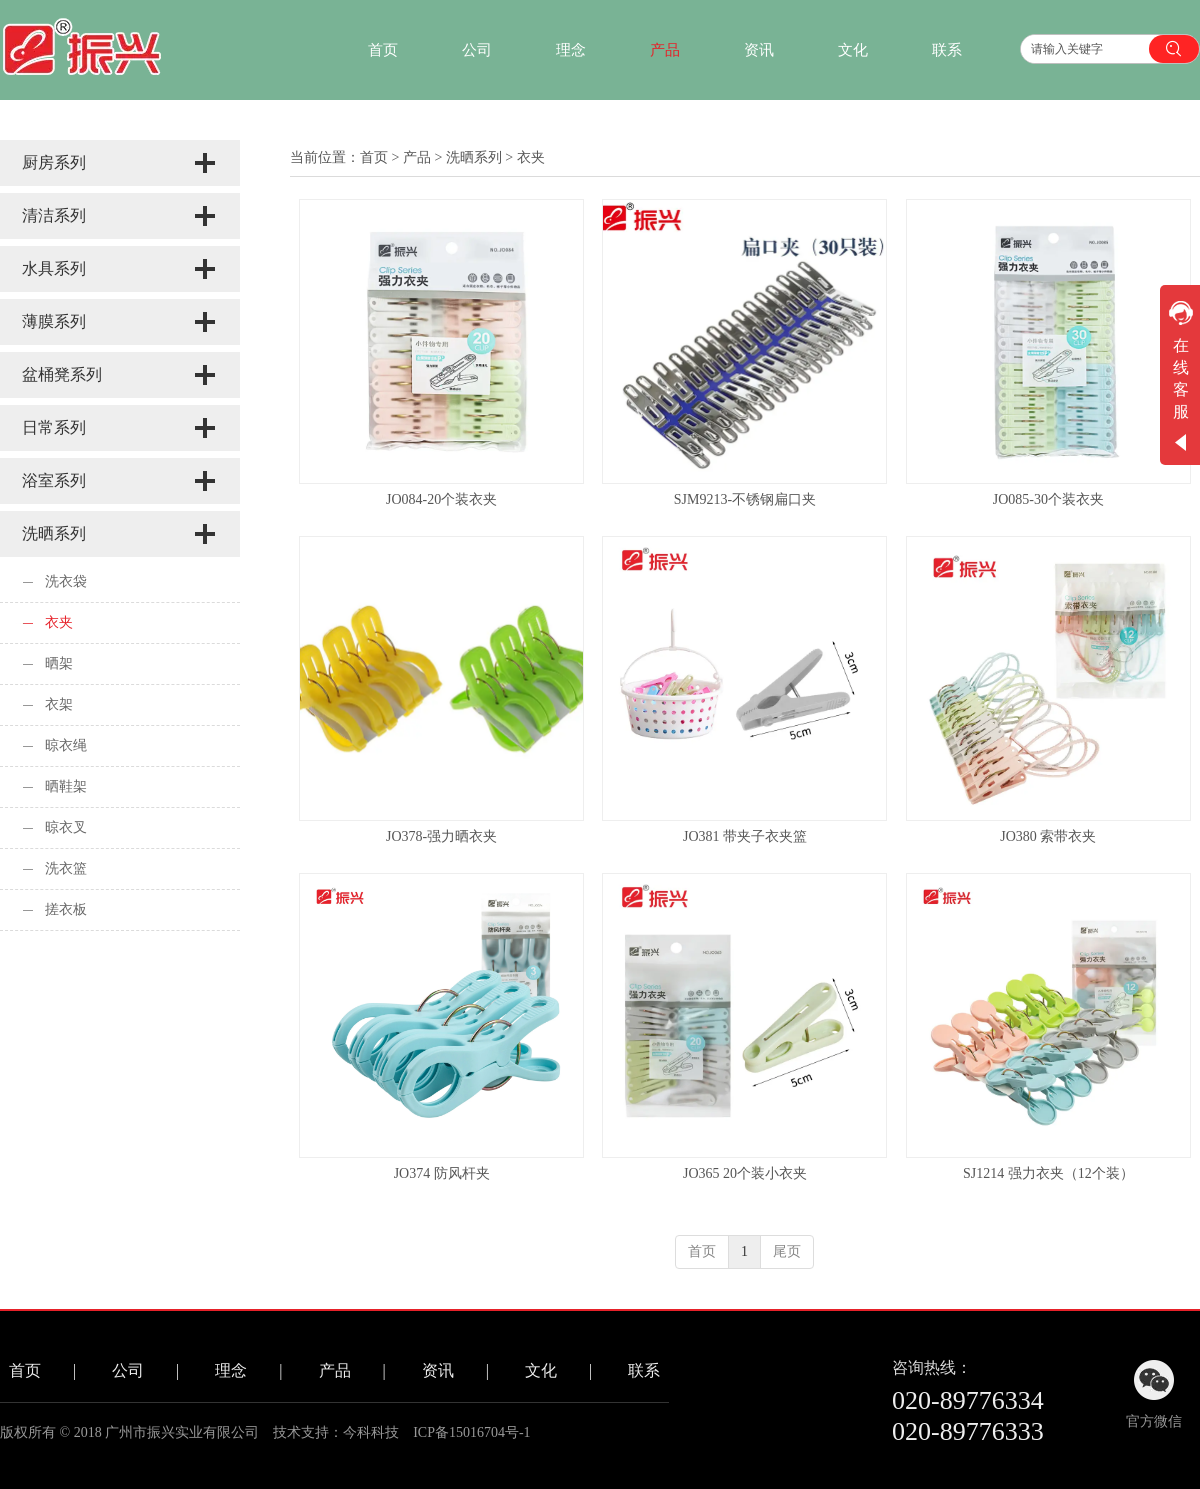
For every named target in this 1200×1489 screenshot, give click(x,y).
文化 (541, 1370)
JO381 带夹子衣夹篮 (745, 836)
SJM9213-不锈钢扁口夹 (745, 499)
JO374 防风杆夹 (442, 1173)
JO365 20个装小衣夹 (745, 1173)
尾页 (787, 1251)
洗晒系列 (474, 157)
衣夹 (531, 157)
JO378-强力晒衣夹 (441, 836)
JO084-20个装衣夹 (441, 499)
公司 (128, 1370)
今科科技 (371, 1432)
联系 (644, 1370)
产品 (417, 157)
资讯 (438, 1370)
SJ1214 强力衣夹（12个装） (1048, 1173)
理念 (231, 1370)
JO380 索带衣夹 (1048, 836)
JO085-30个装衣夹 (1048, 499)
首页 (374, 157)
